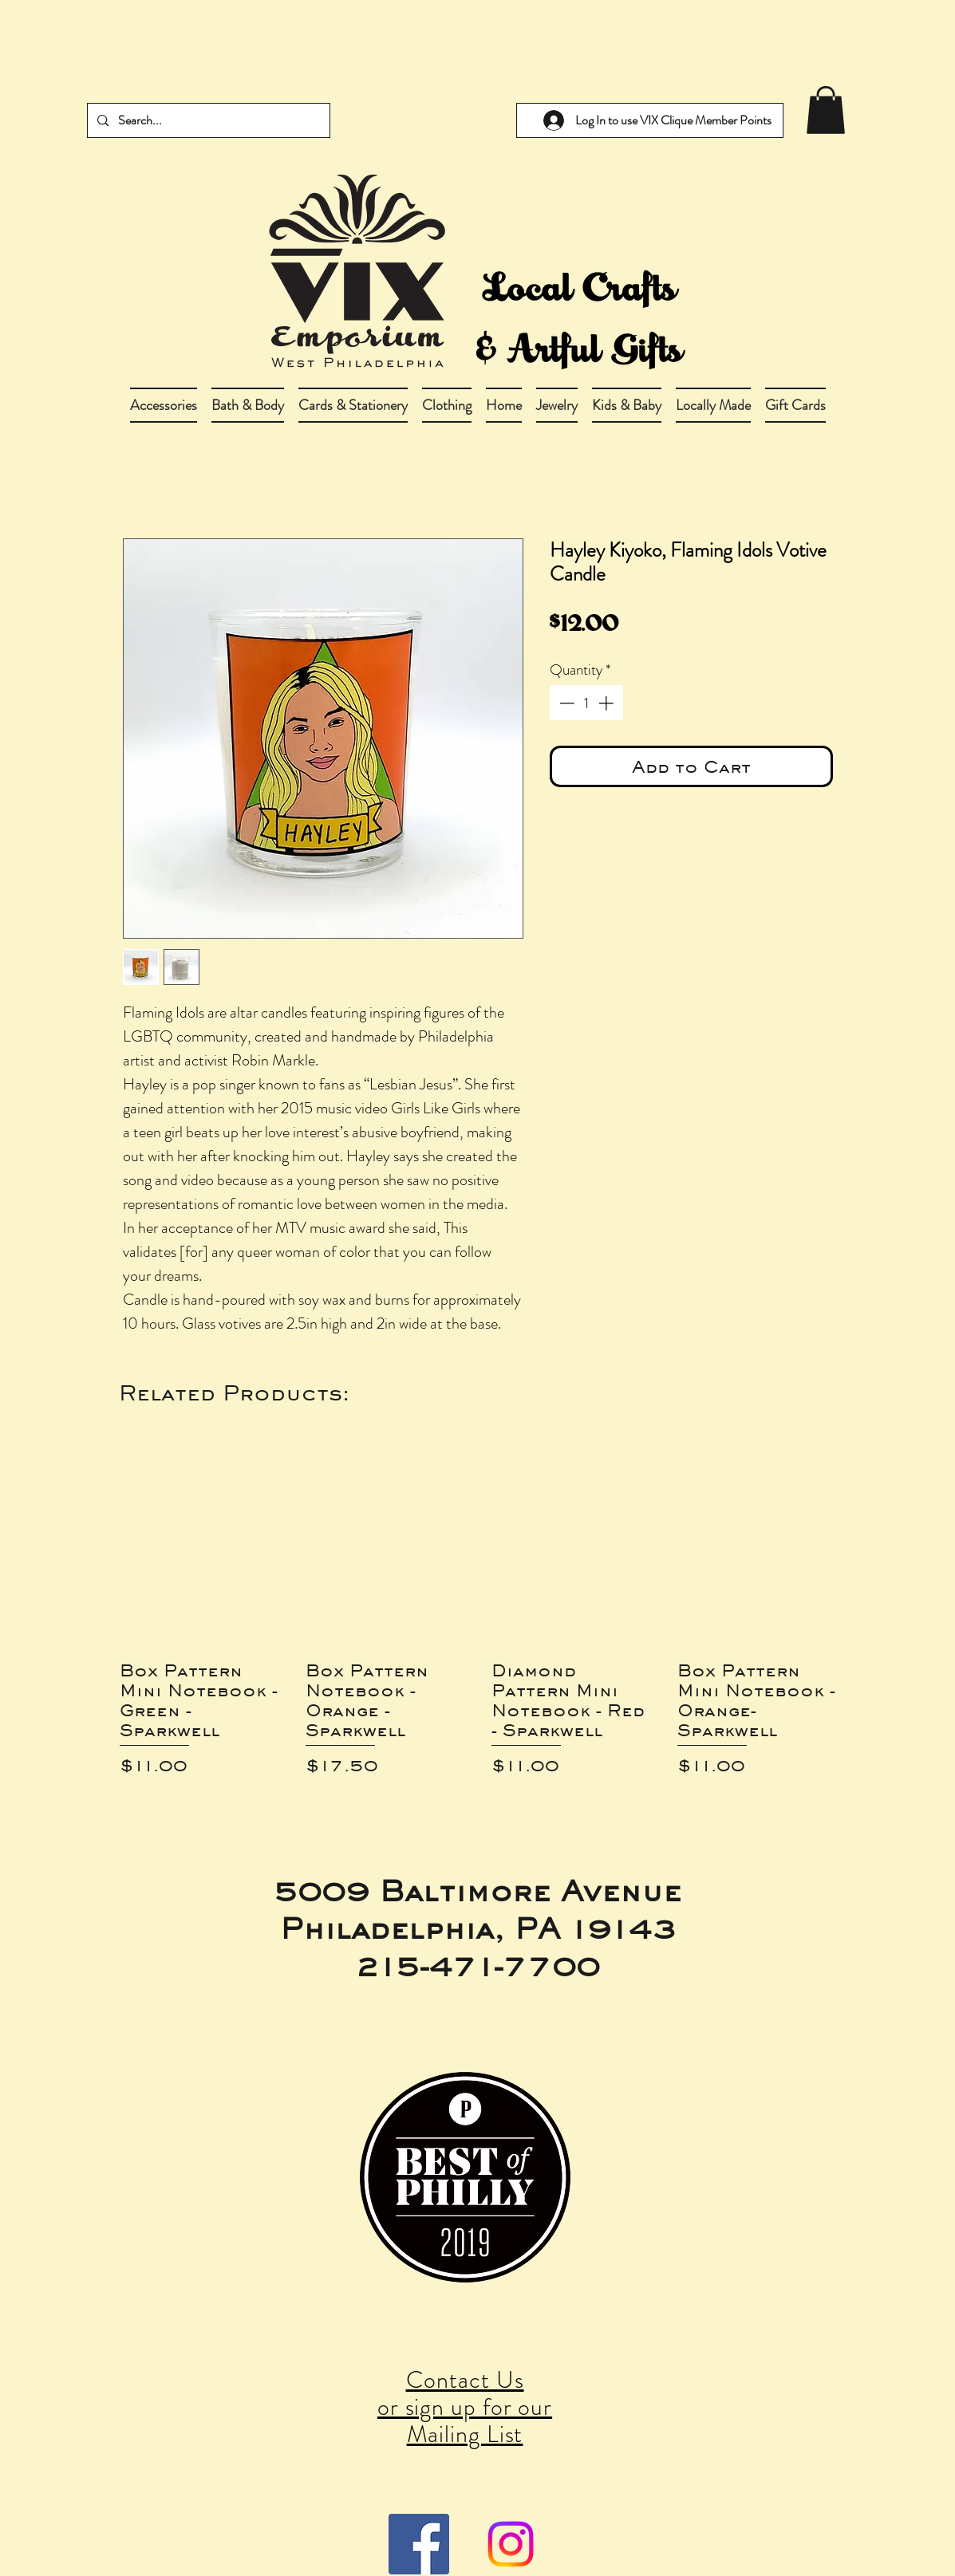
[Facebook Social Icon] (419, 2544)
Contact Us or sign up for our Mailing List (464, 2407)
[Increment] (607, 703)
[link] (826, 110)
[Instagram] (510, 2544)
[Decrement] (565, 703)
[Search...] (207, 120)
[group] (478, 1616)
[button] (247, 405)
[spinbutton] (586, 703)
